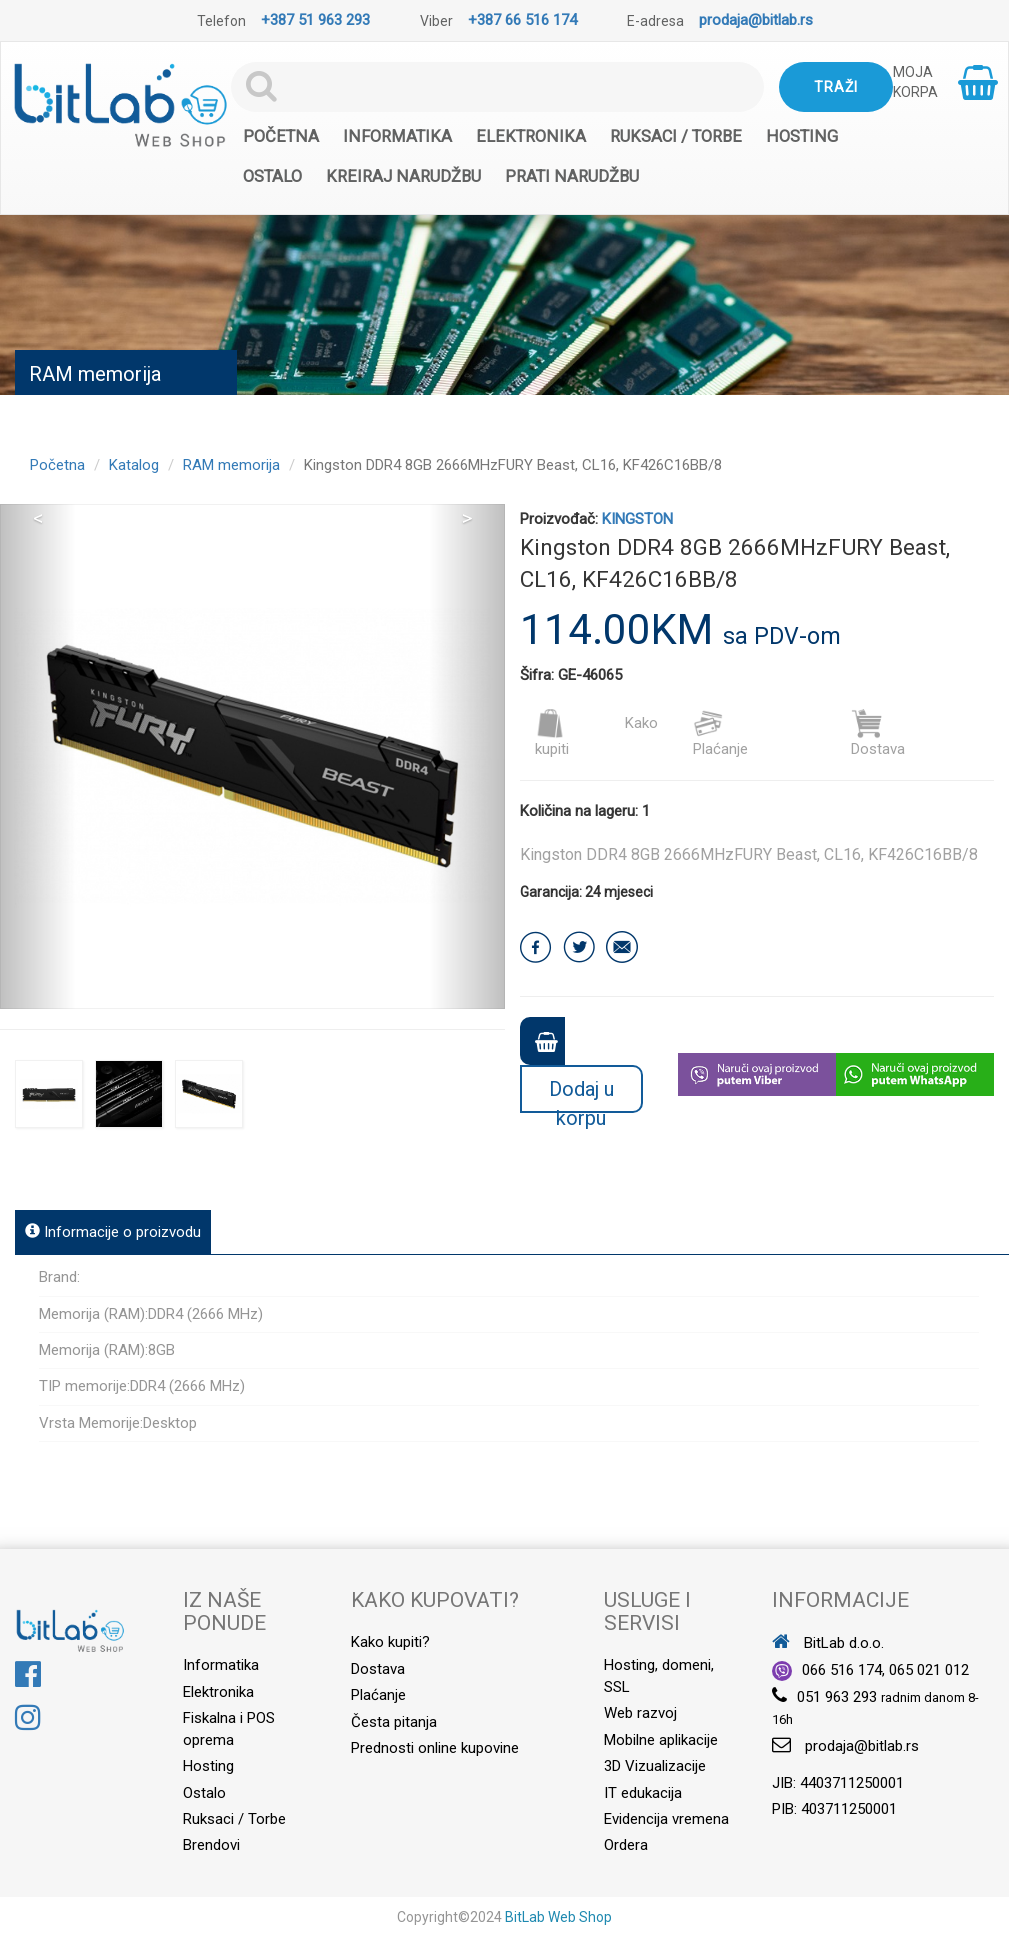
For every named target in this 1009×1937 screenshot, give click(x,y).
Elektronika (531, 136)
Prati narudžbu (572, 176)
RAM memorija (231, 465)
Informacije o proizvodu (113, 1232)
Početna (281, 136)
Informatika (397, 136)
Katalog (134, 465)
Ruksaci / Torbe (676, 136)
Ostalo (272, 176)
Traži (836, 87)
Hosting (802, 136)
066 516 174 (842, 1670)
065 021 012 (929, 1670)
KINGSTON (637, 519)
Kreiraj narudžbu (403, 176)
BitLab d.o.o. (828, 1643)
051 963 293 (837, 1697)
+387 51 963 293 (315, 20)
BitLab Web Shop (558, 1917)
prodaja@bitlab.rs (756, 20)
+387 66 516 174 (522, 20)
